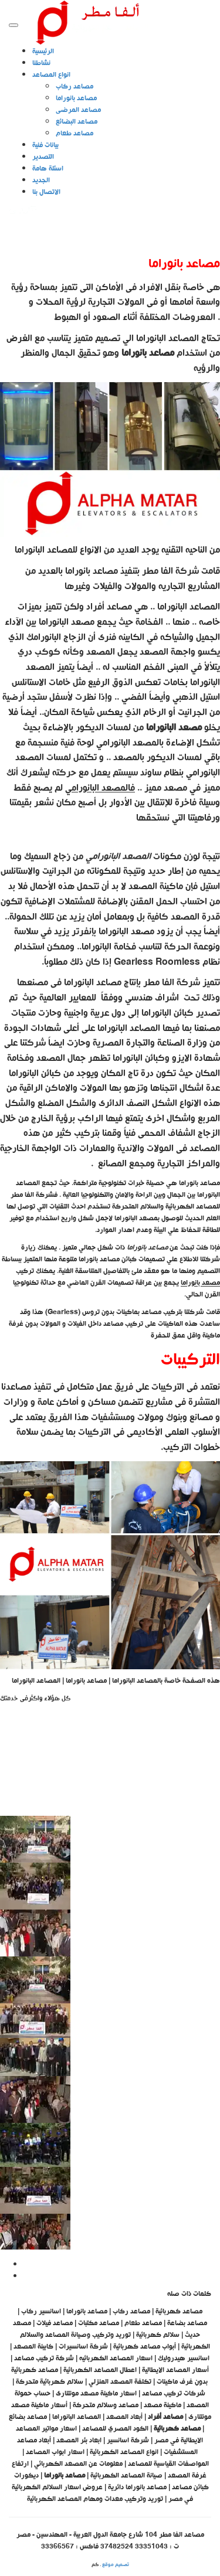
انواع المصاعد (51, 75)
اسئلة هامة (47, 168)
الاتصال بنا (46, 192)
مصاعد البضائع (76, 121)
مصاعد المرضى (78, 110)
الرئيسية (43, 51)
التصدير (43, 157)
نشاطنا (41, 63)
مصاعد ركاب (74, 86)
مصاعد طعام (74, 133)
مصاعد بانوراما (76, 98)
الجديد (41, 180)
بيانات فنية (45, 145)
